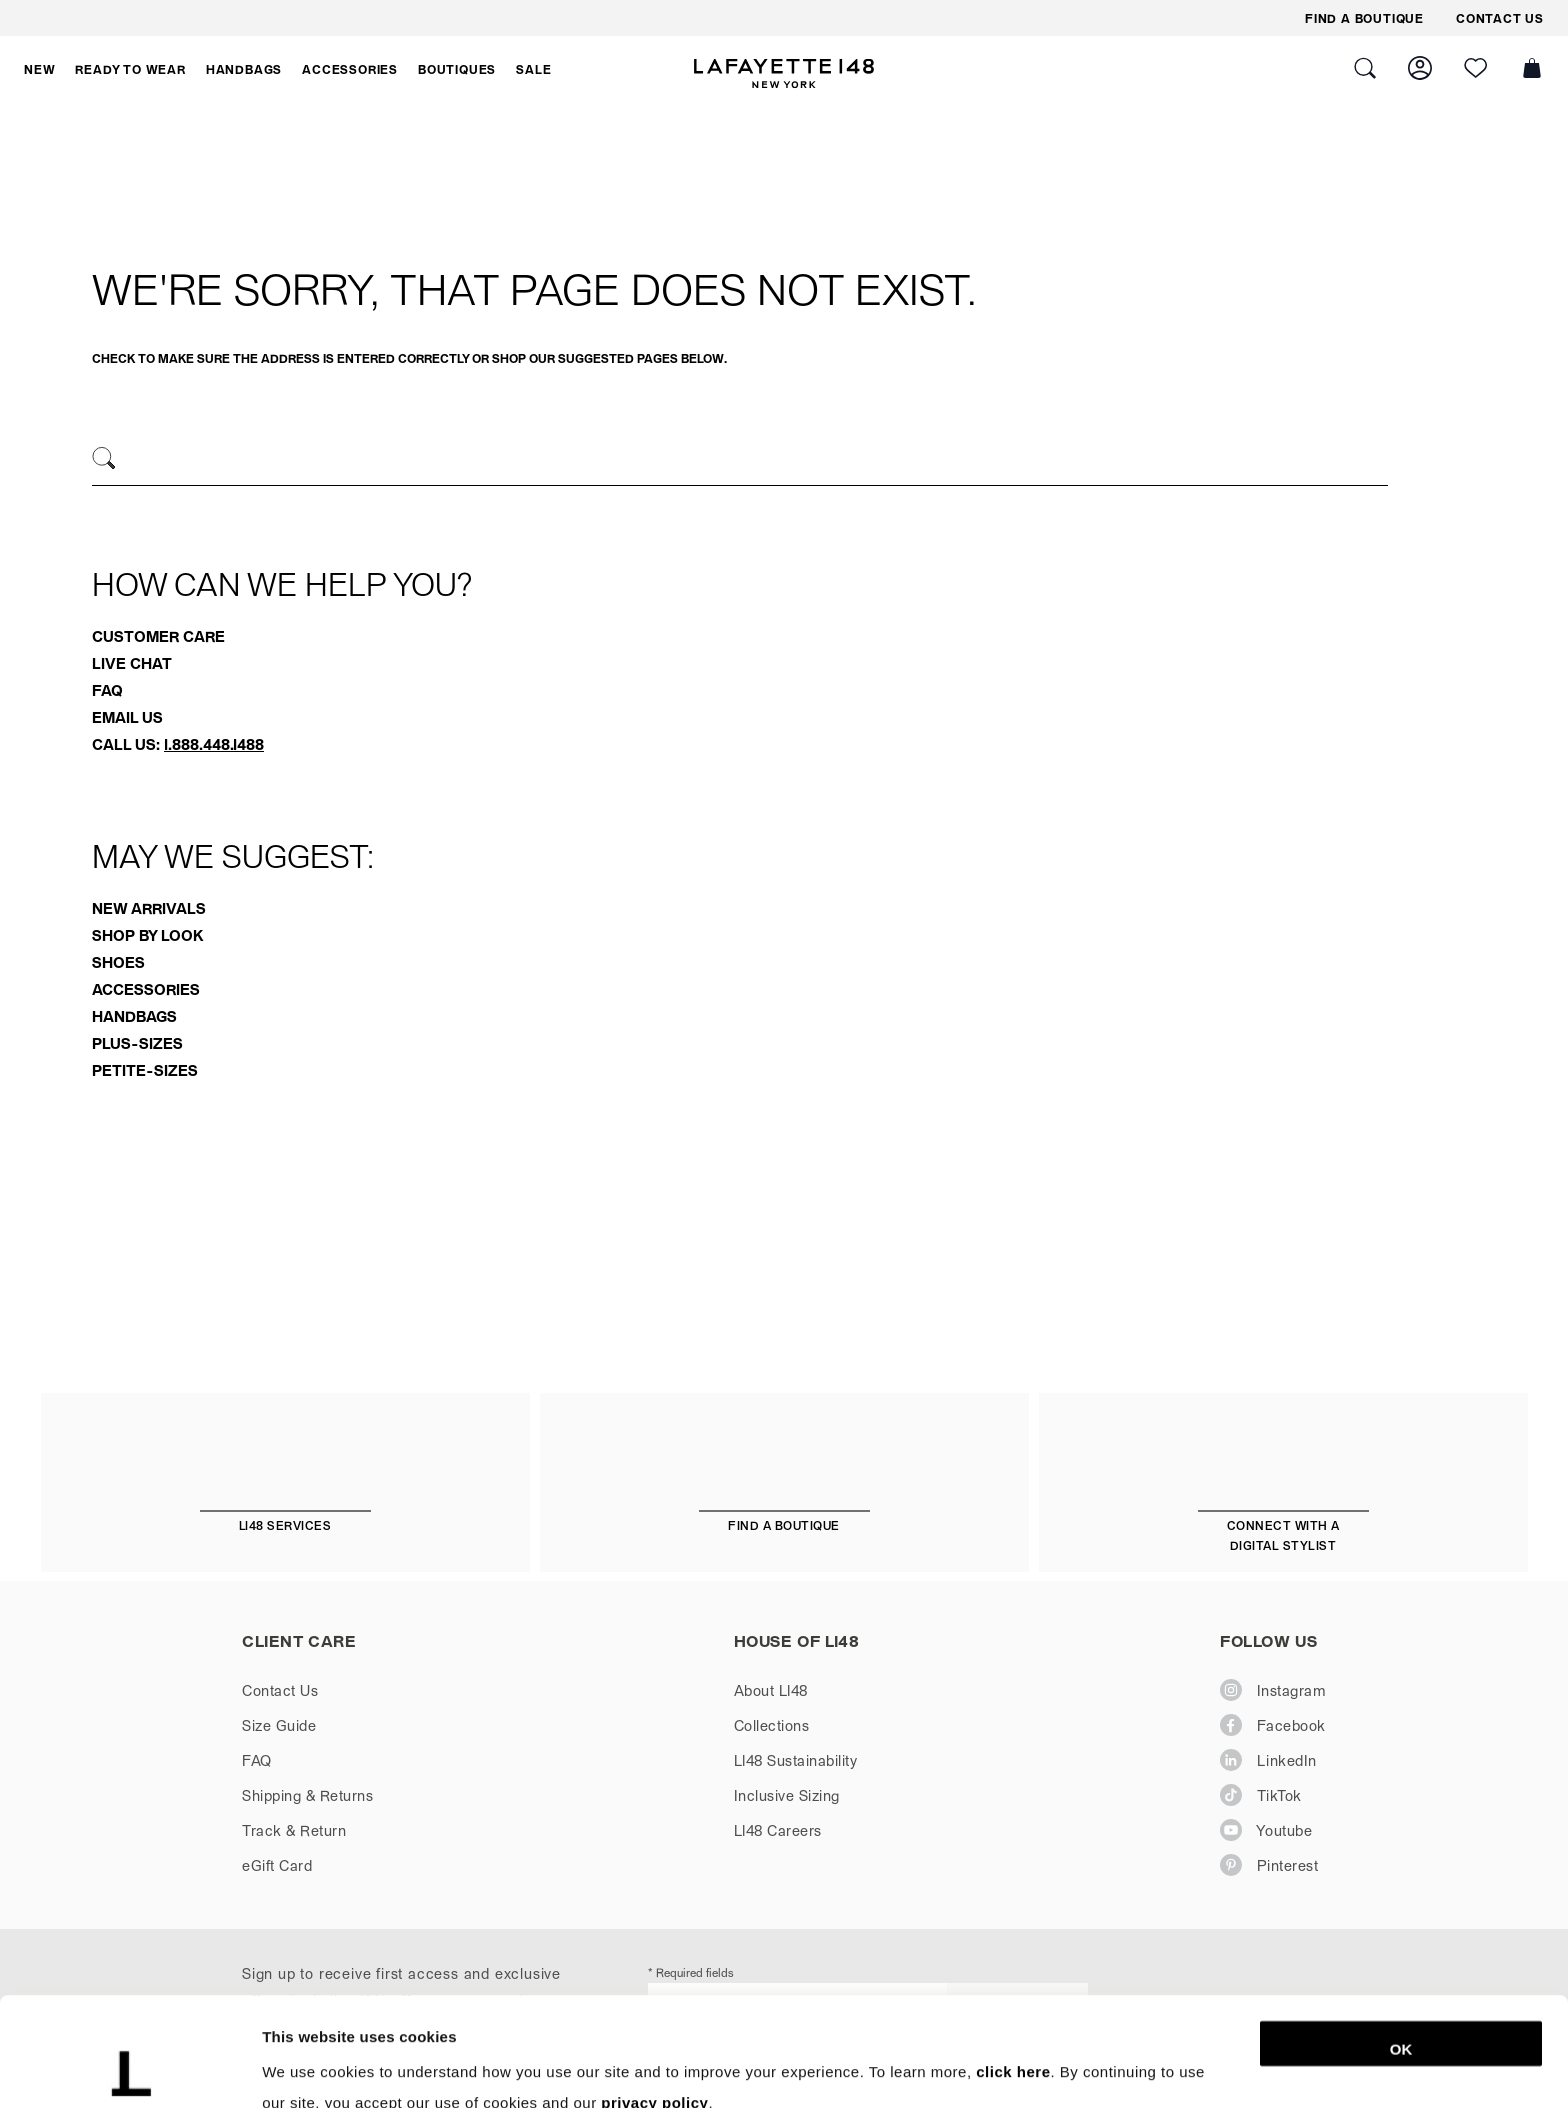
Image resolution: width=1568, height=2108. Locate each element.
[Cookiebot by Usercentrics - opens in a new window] (129, 2069)
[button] (39, 69)
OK (1401, 1947)
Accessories (146, 989)
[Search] (104, 458)
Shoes (118, 962)
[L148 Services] (285, 1484)
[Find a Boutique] (784, 1484)
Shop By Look (147, 935)
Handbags (134, 1016)
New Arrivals (149, 908)
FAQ (107, 690)
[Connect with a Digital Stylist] (1283, 1494)
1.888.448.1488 (214, 744)
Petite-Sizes (145, 1070)
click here (1013, 1969)
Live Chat (132, 663)
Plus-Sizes (137, 1043)
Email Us (127, 717)
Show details (1049, 2068)
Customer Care (158, 636)
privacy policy (654, 2000)
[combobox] (740, 461)
